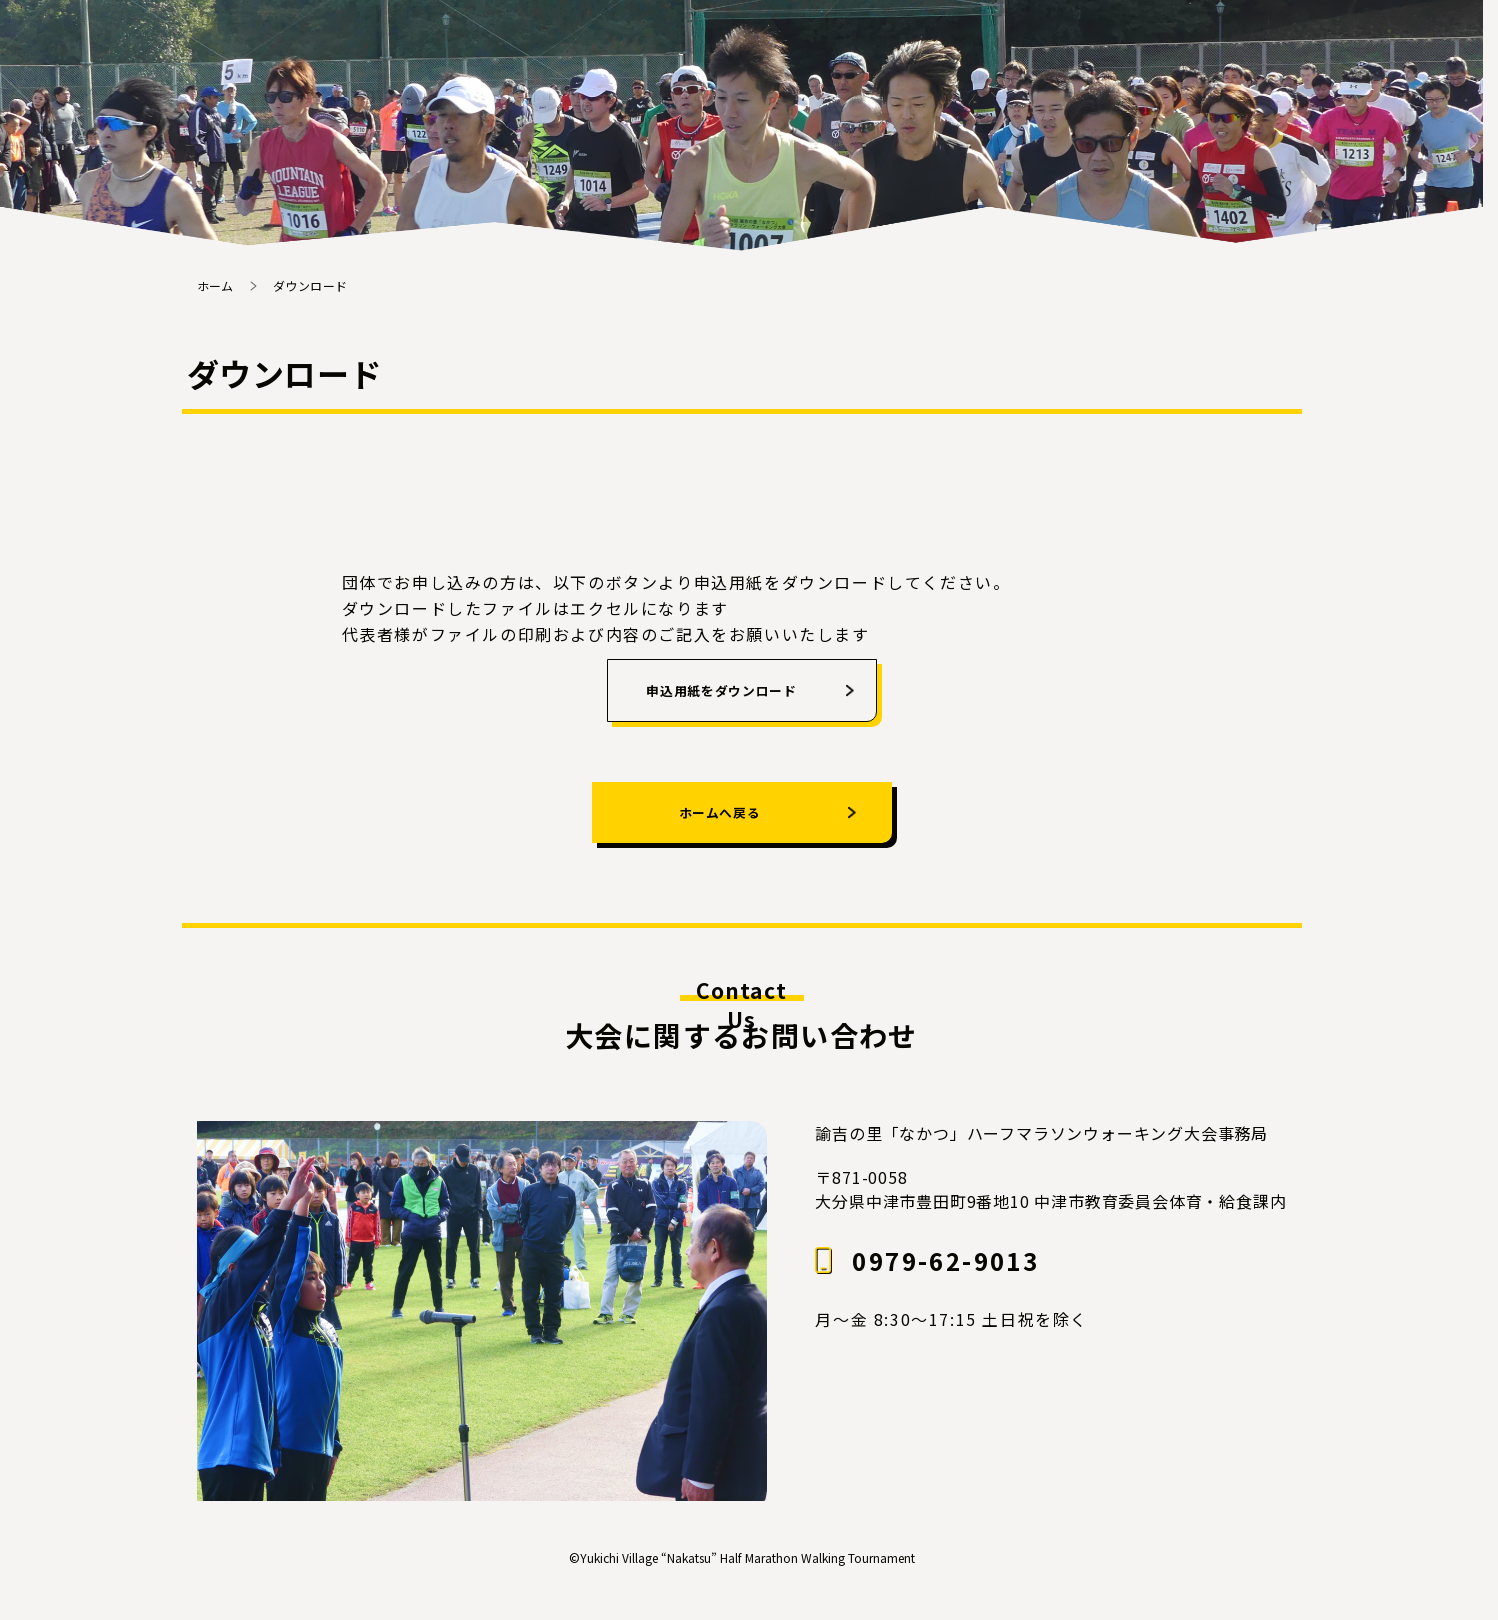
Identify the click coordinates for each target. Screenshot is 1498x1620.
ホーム (215, 285)
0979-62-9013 (945, 1282)
